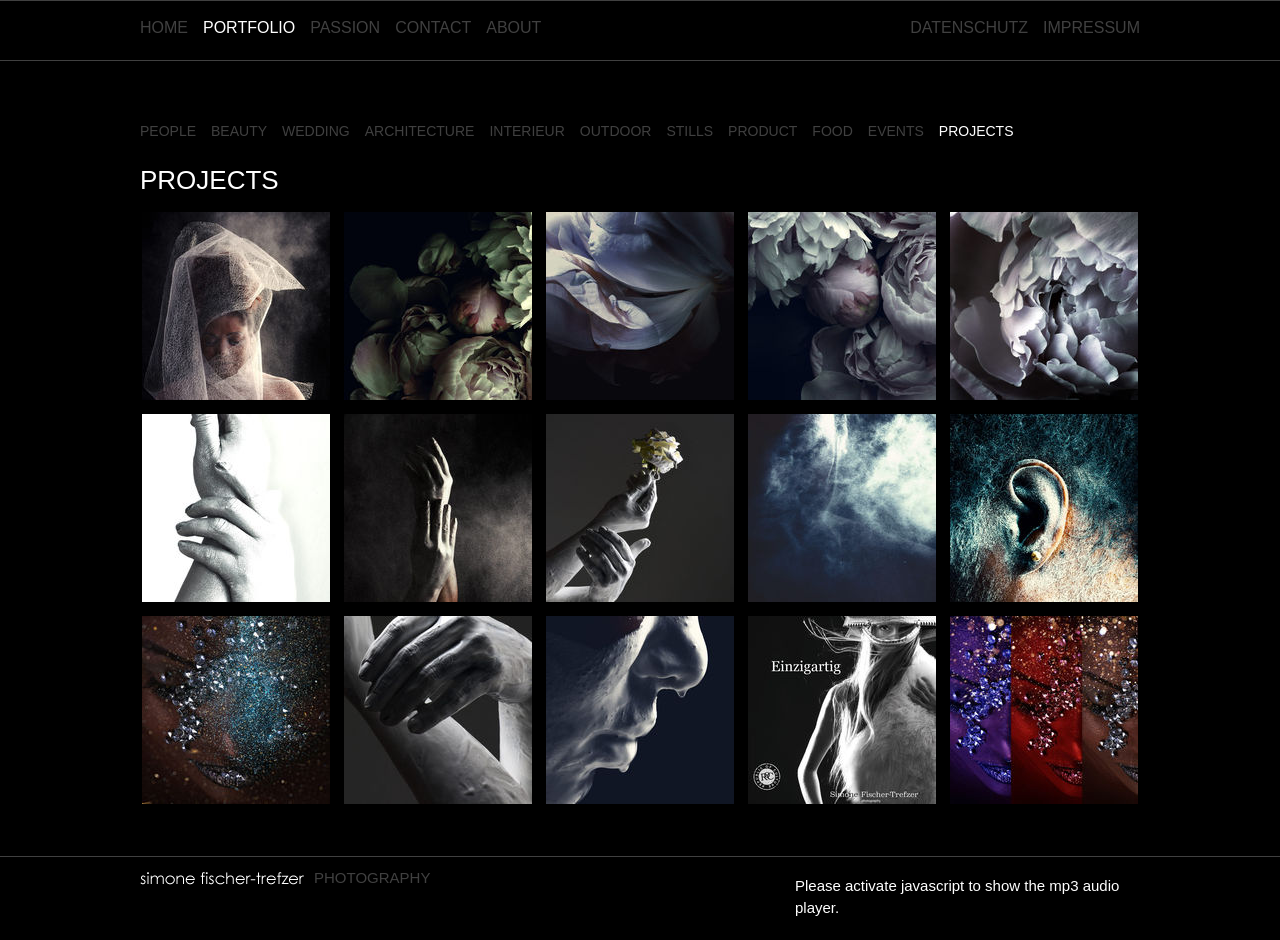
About (513, 27)
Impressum (1091, 27)
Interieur (526, 131)
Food (832, 131)
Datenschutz (969, 27)
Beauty (239, 131)
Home (164, 27)
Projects (976, 131)
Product (762, 131)
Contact (433, 27)
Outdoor (616, 131)
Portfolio (249, 27)
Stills (689, 131)
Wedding (316, 131)
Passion (345, 27)
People (168, 131)
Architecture (420, 131)
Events (896, 131)
